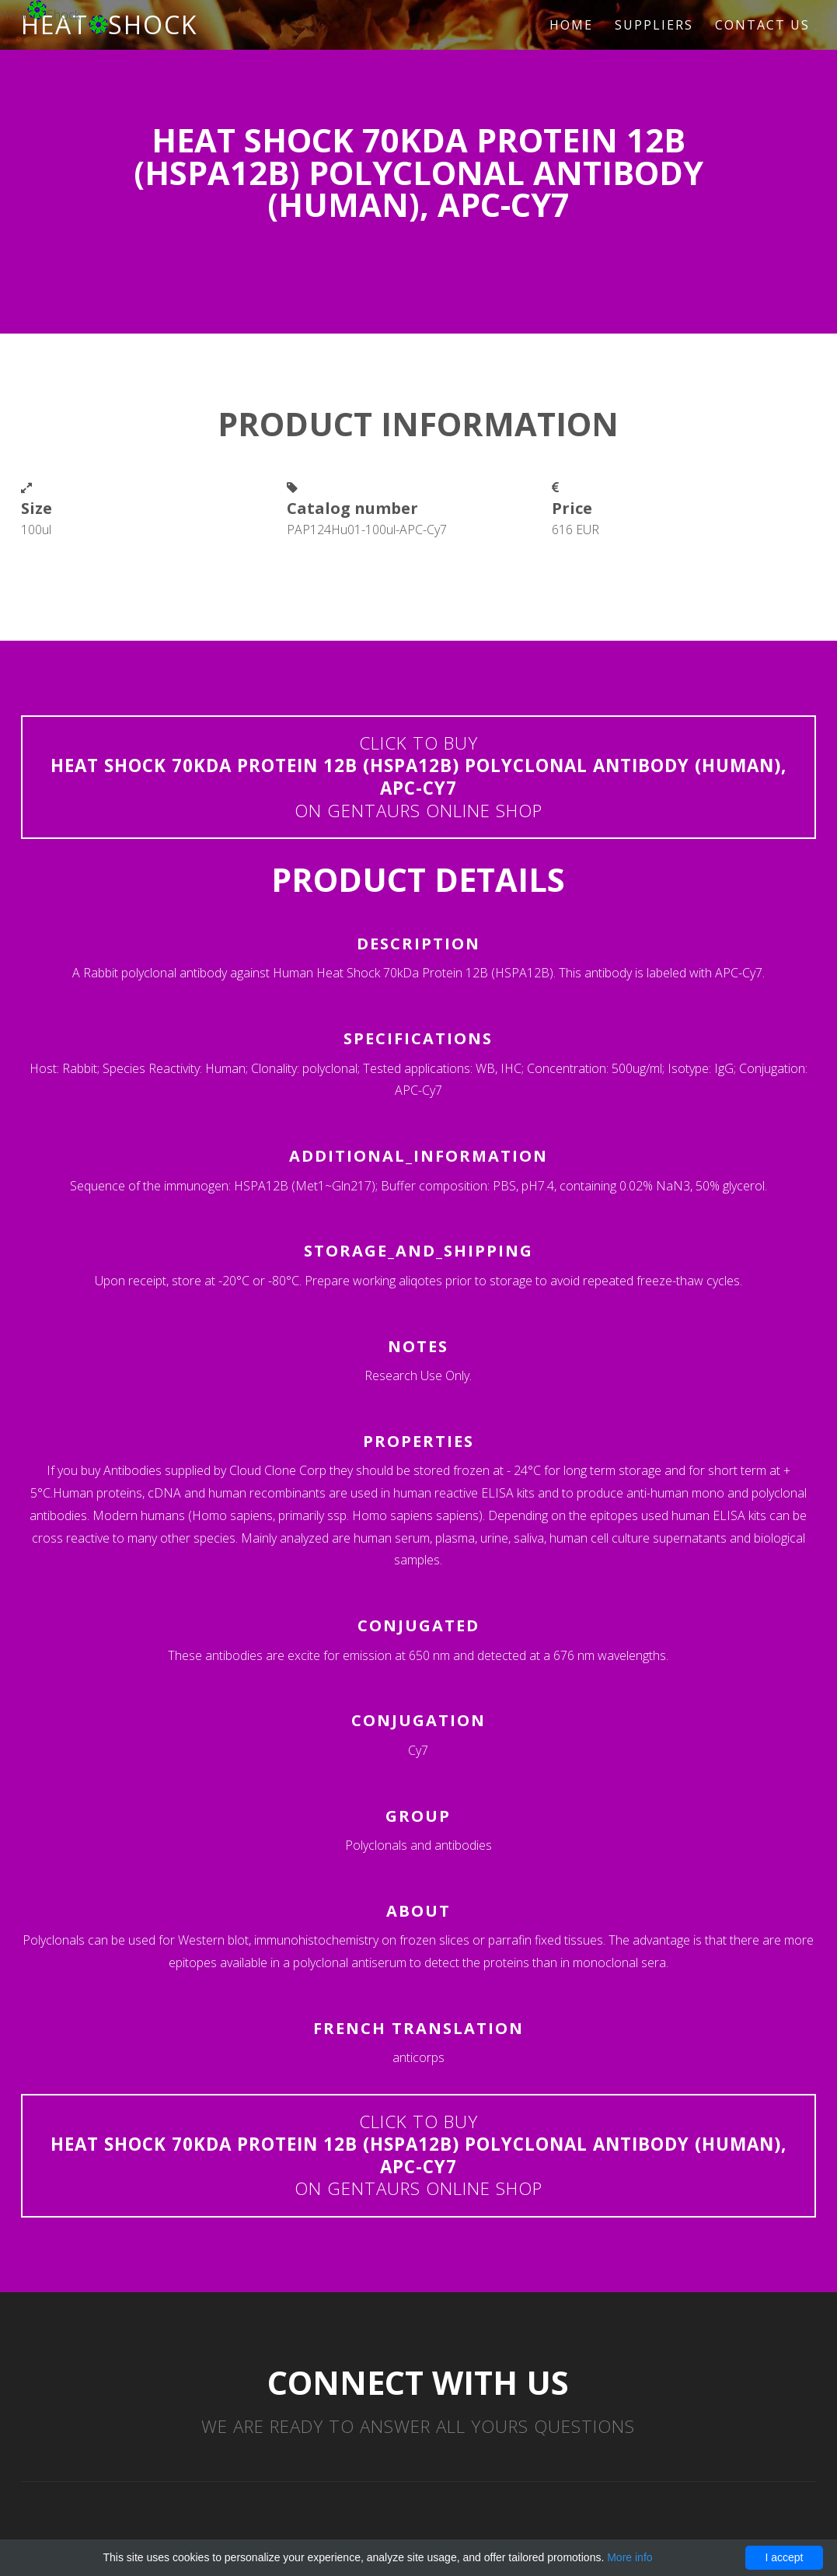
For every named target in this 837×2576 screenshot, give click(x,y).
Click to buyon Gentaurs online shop (418, 776)
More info (629, 2557)
